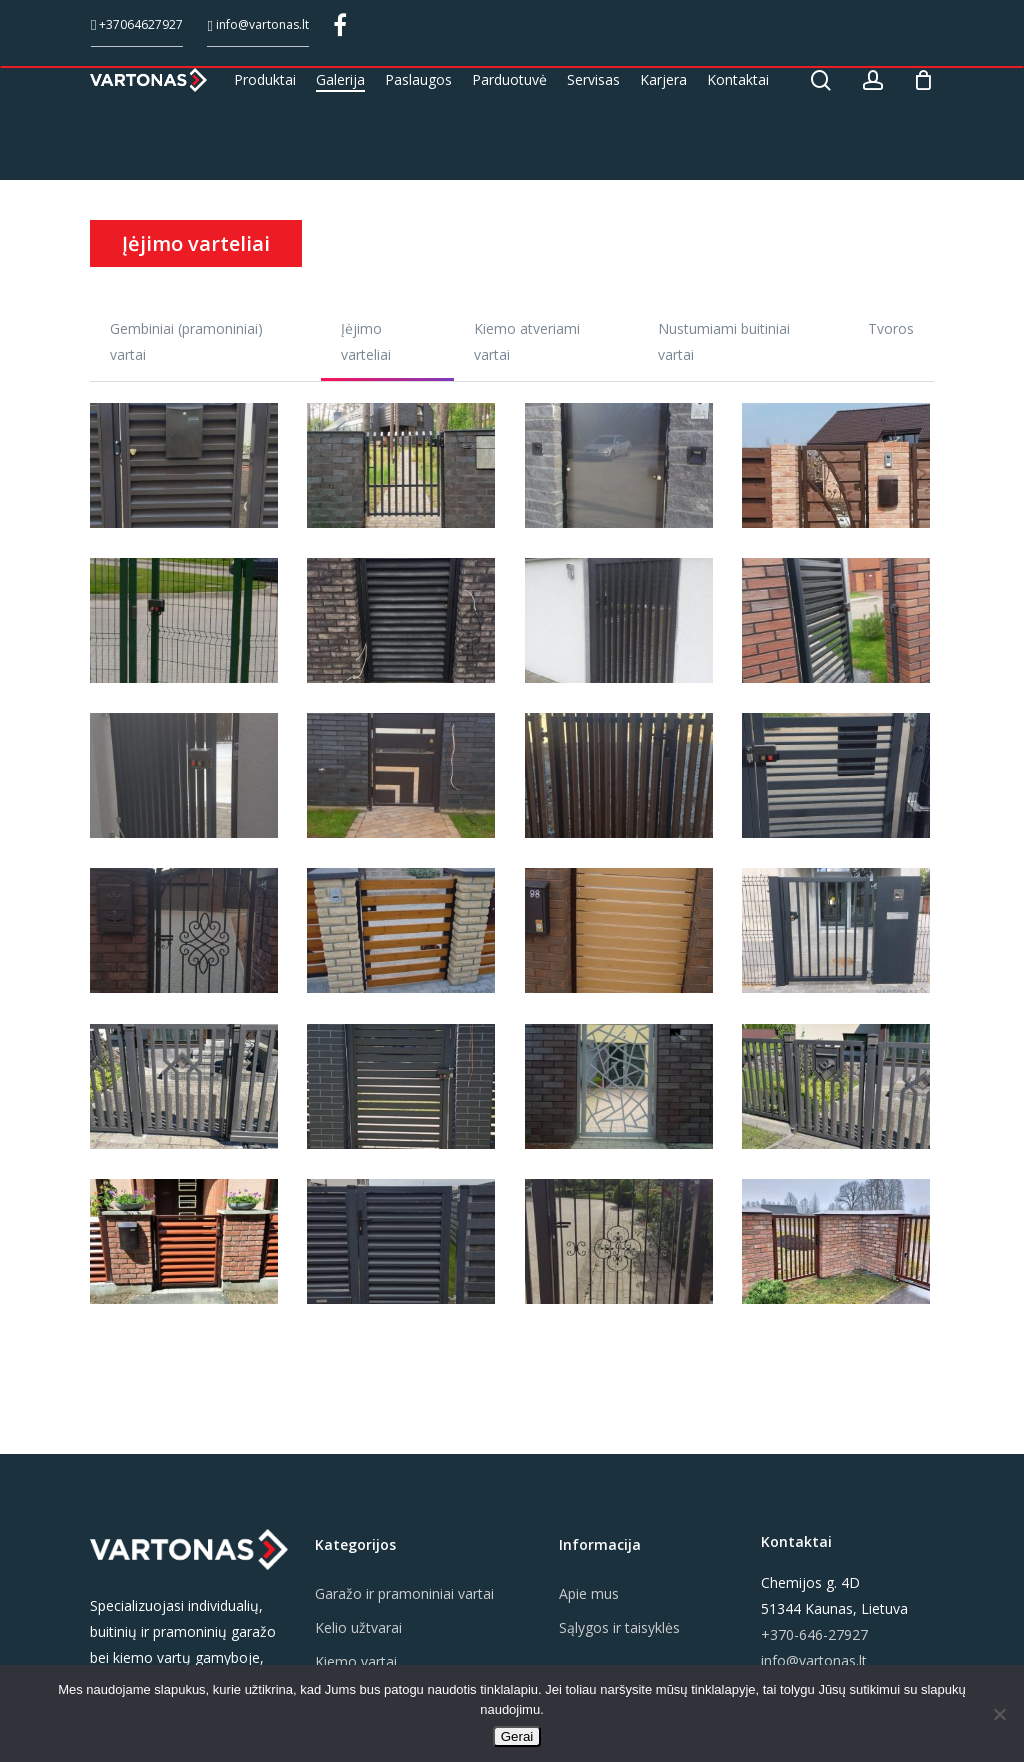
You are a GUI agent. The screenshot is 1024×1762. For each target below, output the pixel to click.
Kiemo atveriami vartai (527, 341)
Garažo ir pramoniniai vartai (404, 1593)
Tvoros (891, 328)
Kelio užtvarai (358, 1627)
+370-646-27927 (814, 1634)
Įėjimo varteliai (366, 341)
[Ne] (999, 1714)
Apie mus (589, 1593)
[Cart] (953, 111)
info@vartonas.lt (257, 24)
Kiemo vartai (356, 1661)
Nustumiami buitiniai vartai (724, 341)
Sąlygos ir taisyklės (619, 1627)
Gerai (517, 1736)
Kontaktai (796, 1541)
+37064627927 (137, 24)
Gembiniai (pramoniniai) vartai (186, 341)
